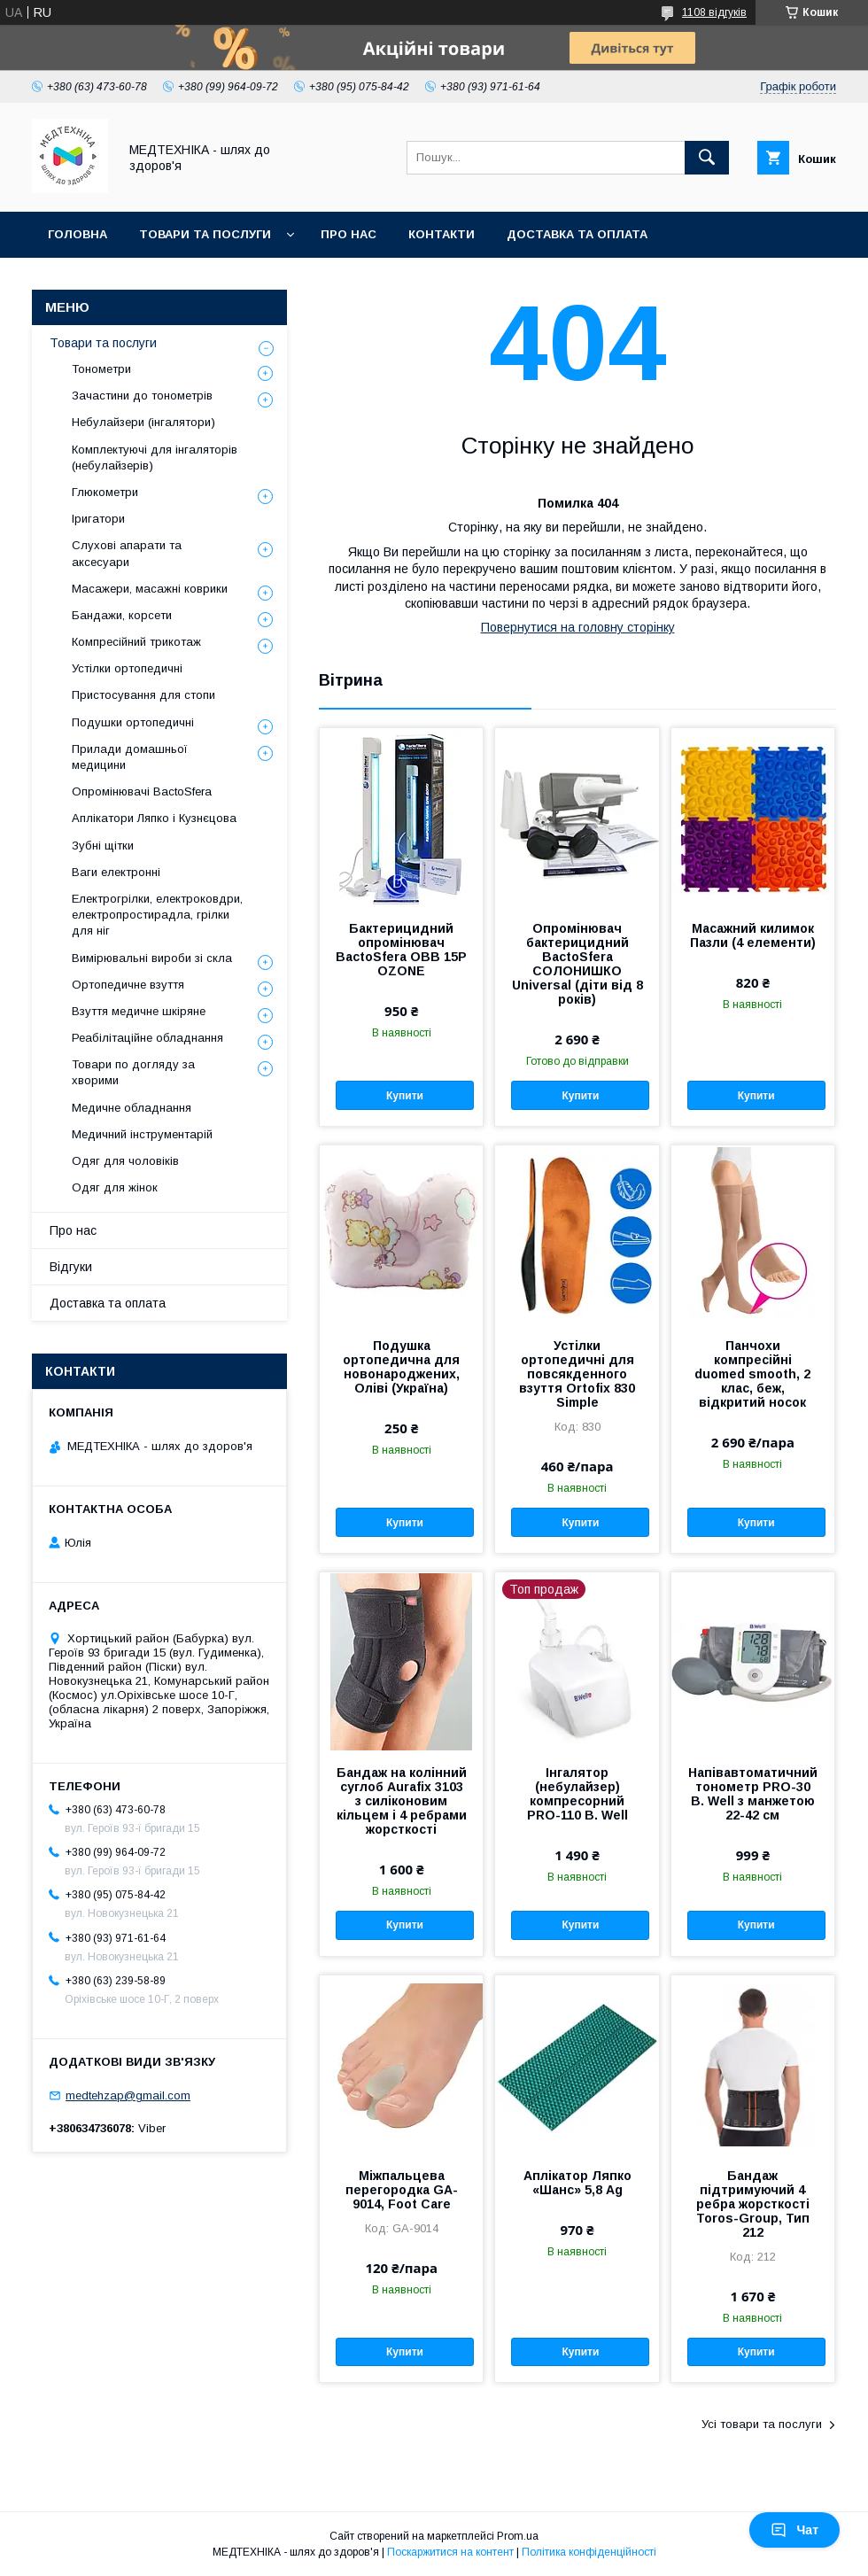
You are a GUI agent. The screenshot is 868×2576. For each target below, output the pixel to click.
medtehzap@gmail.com (128, 2095)
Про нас (348, 234)
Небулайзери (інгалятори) (143, 422)
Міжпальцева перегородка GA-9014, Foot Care (401, 2190)
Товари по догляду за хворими (133, 1072)
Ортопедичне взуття (128, 984)
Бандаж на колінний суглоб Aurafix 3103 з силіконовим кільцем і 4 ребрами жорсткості (402, 1800)
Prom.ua (518, 2536)
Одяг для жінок (115, 1187)
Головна (77, 234)
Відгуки (71, 1267)
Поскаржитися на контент (450, 2552)
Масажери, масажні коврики (150, 588)
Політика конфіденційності (589, 2552)
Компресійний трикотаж (136, 641)
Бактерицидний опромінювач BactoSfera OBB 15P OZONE (401, 949)
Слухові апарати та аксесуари (127, 553)
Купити (404, 1096)
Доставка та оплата (577, 234)
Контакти (441, 234)
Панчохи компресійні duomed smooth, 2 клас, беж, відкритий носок (752, 1373)
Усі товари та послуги (761, 2424)
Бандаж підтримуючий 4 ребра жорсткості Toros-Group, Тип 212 (753, 2204)
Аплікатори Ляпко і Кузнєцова (154, 818)
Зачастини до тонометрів (142, 395)
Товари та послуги (205, 234)
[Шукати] (707, 158)
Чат (794, 2530)
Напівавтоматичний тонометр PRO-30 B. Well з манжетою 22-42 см (753, 1793)
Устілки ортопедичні (127, 668)
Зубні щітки (103, 845)
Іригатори (98, 518)
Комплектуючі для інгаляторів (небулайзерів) (154, 457)
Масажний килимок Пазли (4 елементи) (753, 935)
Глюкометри (105, 492)
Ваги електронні (116, 872)
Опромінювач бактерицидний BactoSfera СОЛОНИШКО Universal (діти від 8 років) (577, 963)
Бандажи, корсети (122, 615)
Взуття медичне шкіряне (138, 1011)
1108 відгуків (714, 12)
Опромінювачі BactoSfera (142, 791)
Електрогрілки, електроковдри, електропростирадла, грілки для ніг (157, 914)
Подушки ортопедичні (133, 722)
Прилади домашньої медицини (130, 757)
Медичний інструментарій (142, 1134)
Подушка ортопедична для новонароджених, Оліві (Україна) (401, 1366)
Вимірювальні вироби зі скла (152, 958)
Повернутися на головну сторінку (578, 627)
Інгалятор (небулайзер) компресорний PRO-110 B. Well (577, 1793)
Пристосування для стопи (143, 695)
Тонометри (101, 369)
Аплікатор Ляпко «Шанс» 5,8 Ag (577, 2183)
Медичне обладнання (131, 1107)
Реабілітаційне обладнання (147, 1037)
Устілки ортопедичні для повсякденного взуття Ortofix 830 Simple (577, 1373)
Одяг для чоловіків (125, 1161)
